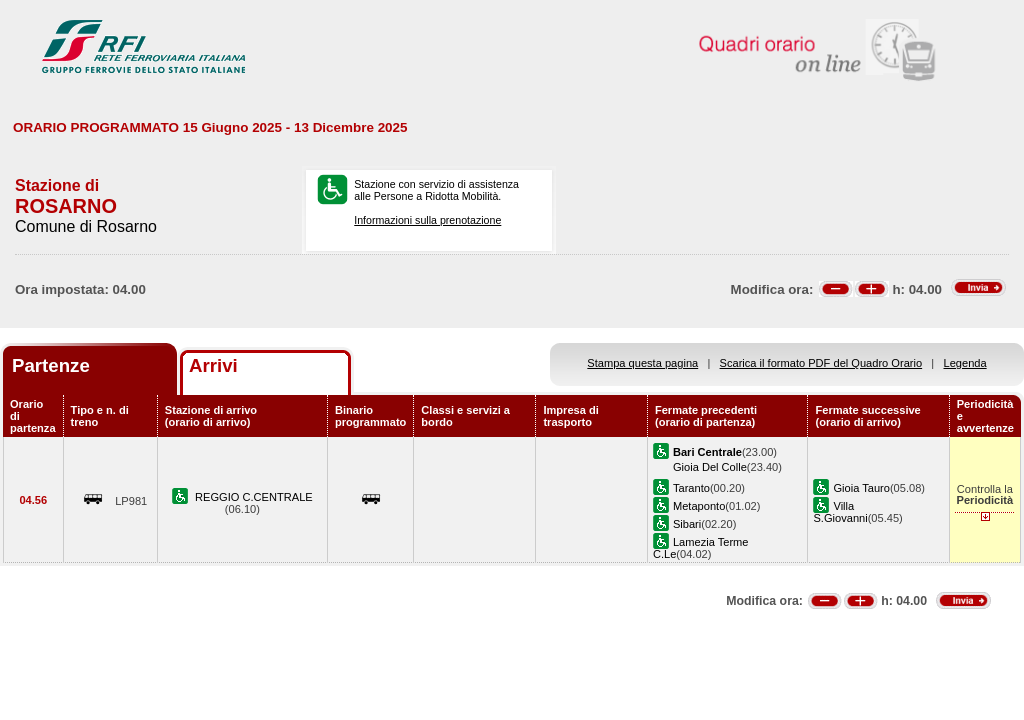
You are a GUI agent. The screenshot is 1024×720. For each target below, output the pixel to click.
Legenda (965, 363)
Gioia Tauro (861, 488)
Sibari (687, 524)
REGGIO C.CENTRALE (254, 497)
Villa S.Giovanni (840, 512)
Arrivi (213, 365)
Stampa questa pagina (642, 363)
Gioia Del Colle (710, 467)
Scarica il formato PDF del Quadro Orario (821, 363)
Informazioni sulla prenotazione (427, 220)
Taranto (691, 488)
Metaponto (699, 506)
